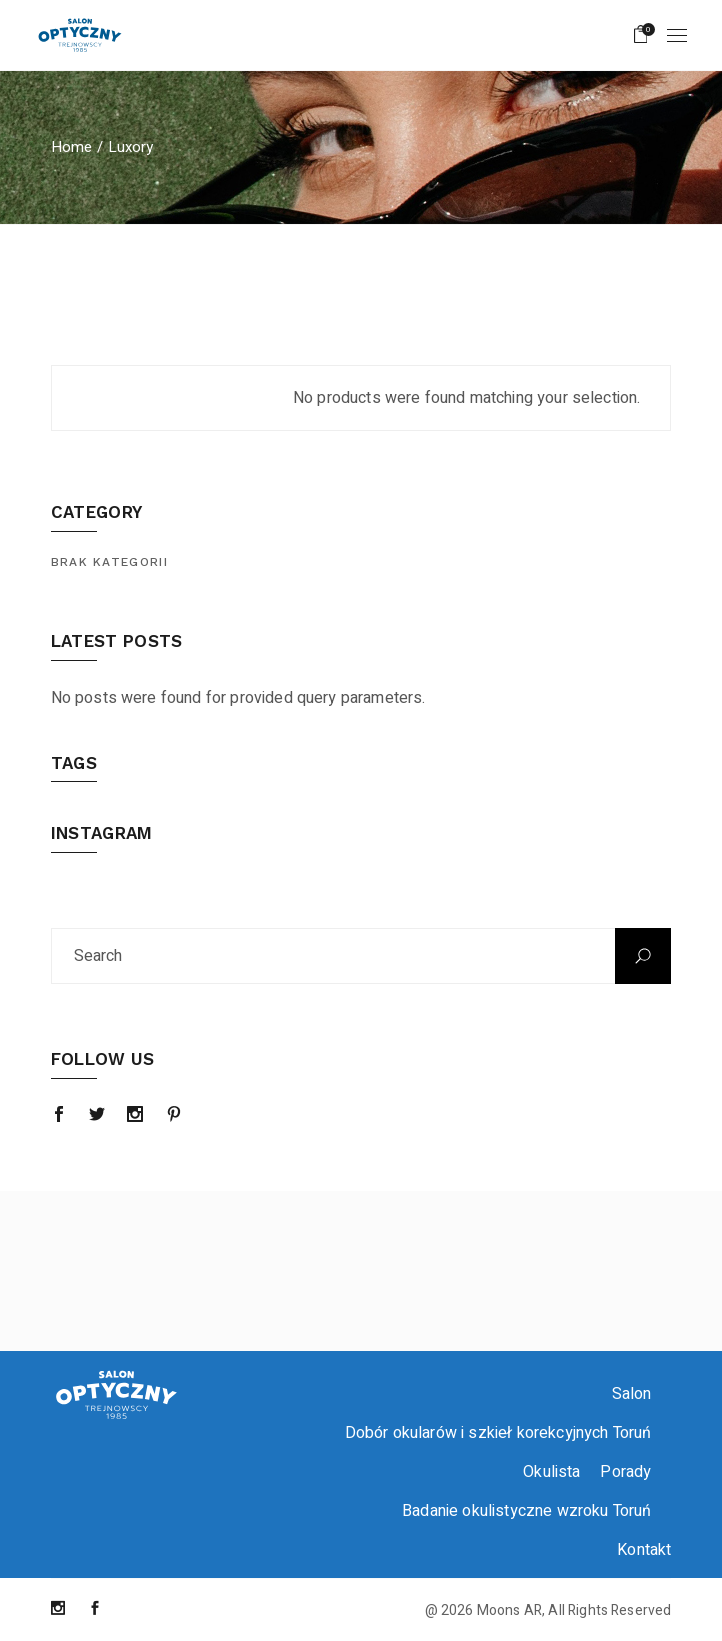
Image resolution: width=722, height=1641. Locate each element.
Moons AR (509, 1610)
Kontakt (644, 1550)
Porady (625, 1472)
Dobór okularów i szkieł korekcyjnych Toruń (498, 1433)
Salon (632, 1394)
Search (643, 956)
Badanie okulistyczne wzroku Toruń (526, 1511)
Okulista (551, 1472)
